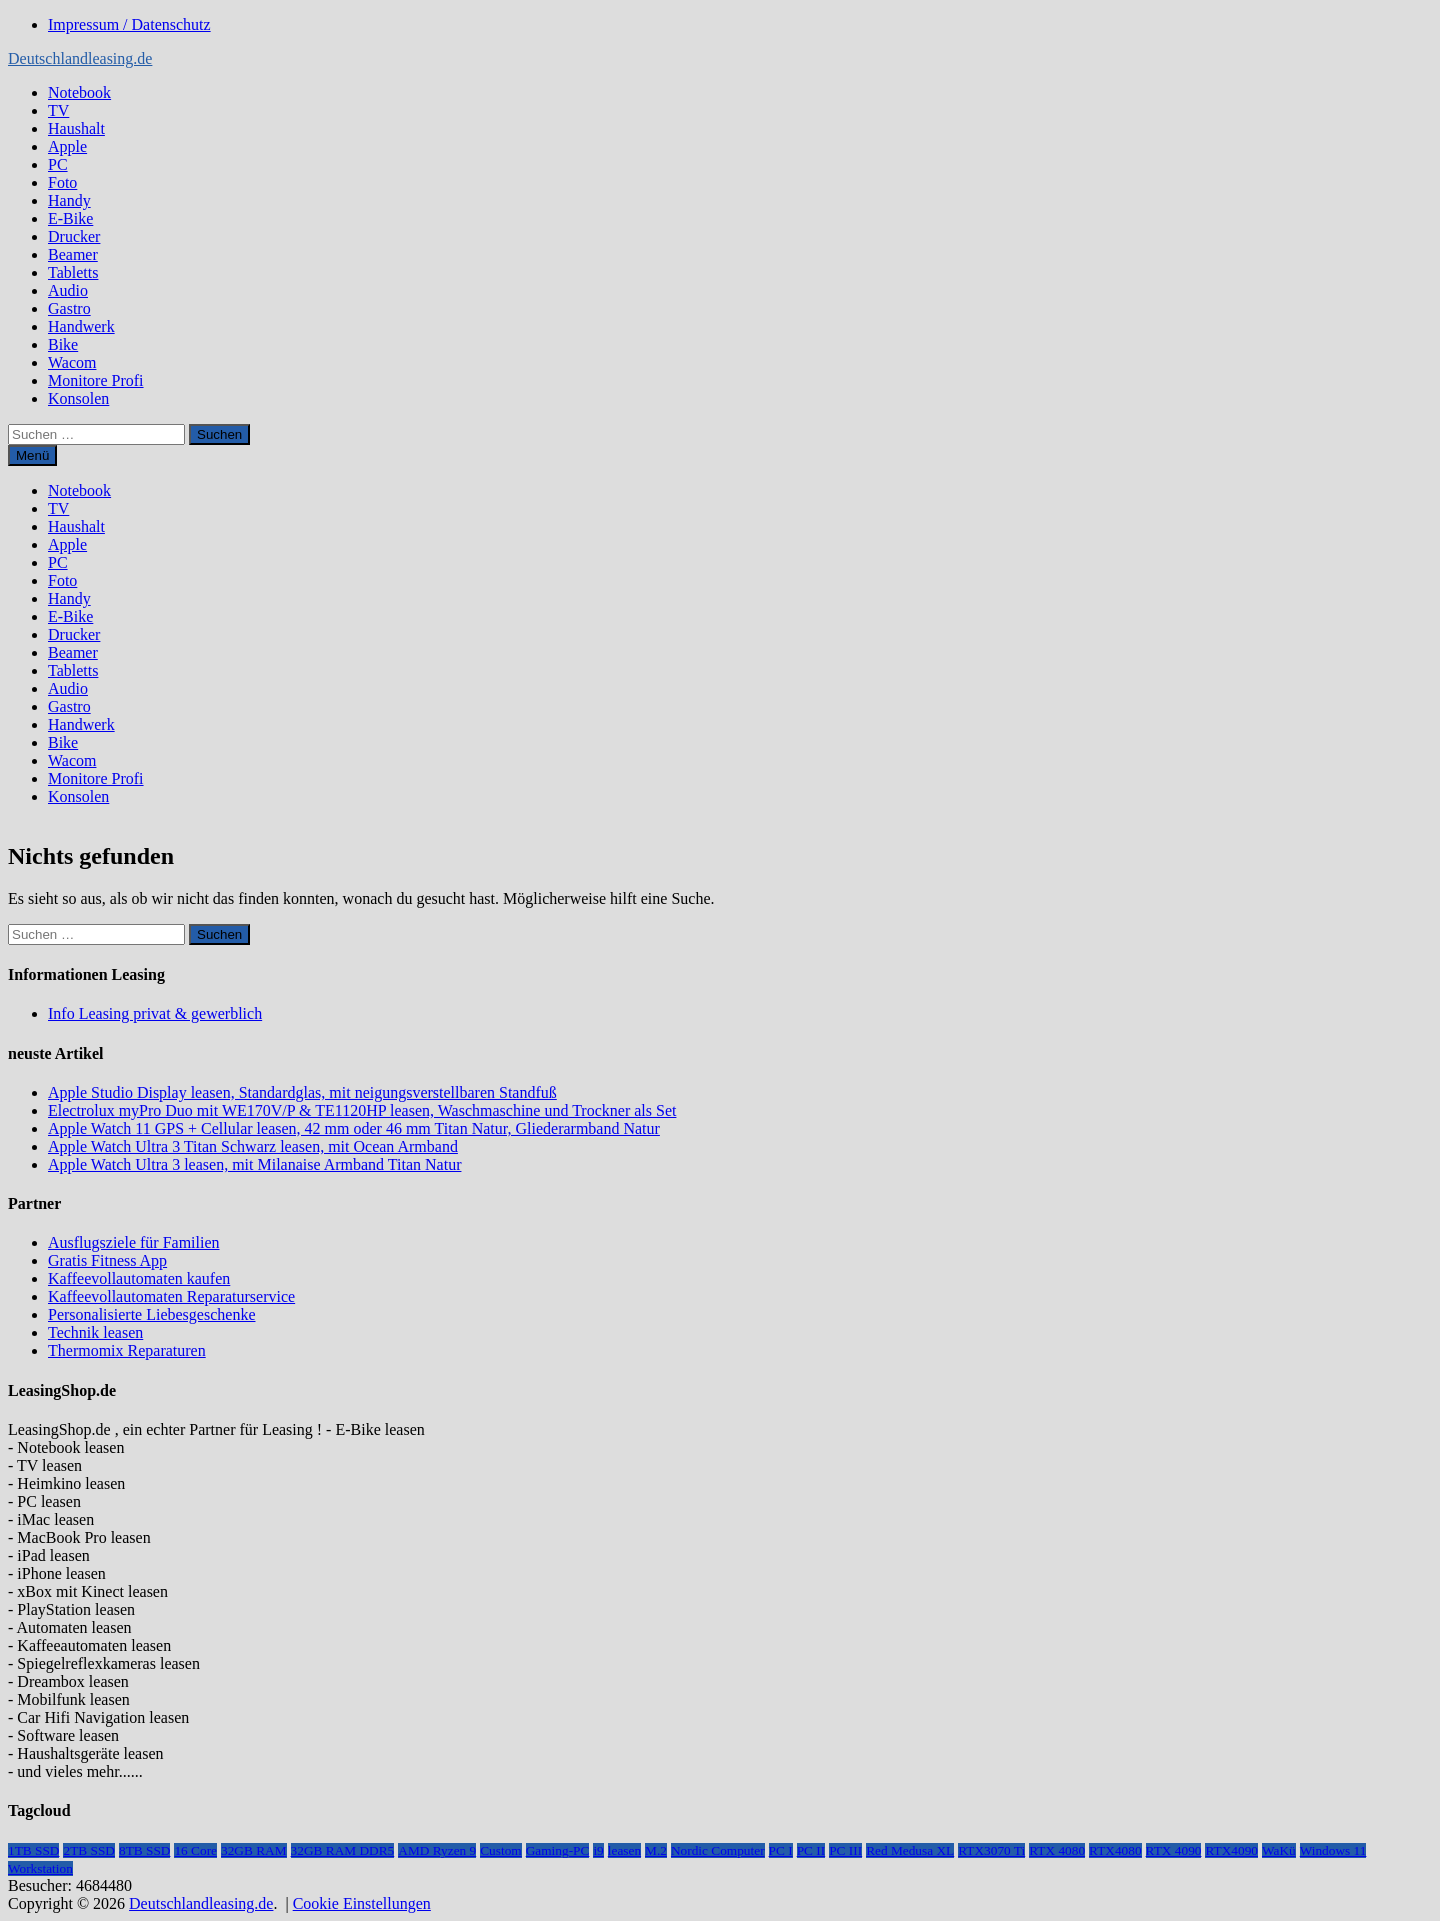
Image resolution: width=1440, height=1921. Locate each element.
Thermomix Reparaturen (127, 1350)
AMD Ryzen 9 (437, 1850)
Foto (62, 182)
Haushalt (76, 128)
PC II (811, 1850)
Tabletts (73, 272)
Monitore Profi (96, 380)
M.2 (656, 1850)
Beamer (73, 254)
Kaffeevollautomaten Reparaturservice (171, 1296)
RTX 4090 (1174, 1850)
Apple (67, 146)
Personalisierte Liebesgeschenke (151, 1314)
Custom (500, 1850)
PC (58, 164)
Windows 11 (1333, 1850)
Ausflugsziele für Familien (134, 1242)
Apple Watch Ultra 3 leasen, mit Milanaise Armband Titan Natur (254, 1164)
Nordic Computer (718, 1850)
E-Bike (70, 218)
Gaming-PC (558, 1850)
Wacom (72, 362)
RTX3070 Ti (991, 1850)
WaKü (1279, 1850)
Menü (32, 455)
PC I (781, 1850)
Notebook (79, 92)
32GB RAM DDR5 (343, 1850)
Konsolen (78, 398)
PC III (845, 1850)
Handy (69, 200)
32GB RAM (254, 1850)
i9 (598, 1850)
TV (58, 110)
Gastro (69, 308)
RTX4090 (1231, 1850)
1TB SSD (33, 1850)
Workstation (40, 1868)
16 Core (195, 1850)
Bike (63, 344)
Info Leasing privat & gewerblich (155, 1013)
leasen (624, 1850)
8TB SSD (144, 1850)
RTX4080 (1115, 1850)
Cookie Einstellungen (362, 1903)
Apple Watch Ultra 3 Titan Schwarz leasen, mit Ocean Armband (253, 1146)
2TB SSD (88, 1850)
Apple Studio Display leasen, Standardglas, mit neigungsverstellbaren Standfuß (302, 1092)
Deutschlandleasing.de (80, 58)
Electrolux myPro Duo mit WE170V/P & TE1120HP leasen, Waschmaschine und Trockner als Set (362, 1110)
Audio (68, 290)
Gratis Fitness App (107, 1260)
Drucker (74, 236)
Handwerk (81, 326)
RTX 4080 (1057, 1850)
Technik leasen (95, 1332)
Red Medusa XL (910, 1850)
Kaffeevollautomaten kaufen (139, 1278)
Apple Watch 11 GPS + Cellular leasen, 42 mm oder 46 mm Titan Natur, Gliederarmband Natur (354, 1128)
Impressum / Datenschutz (129, 24)
